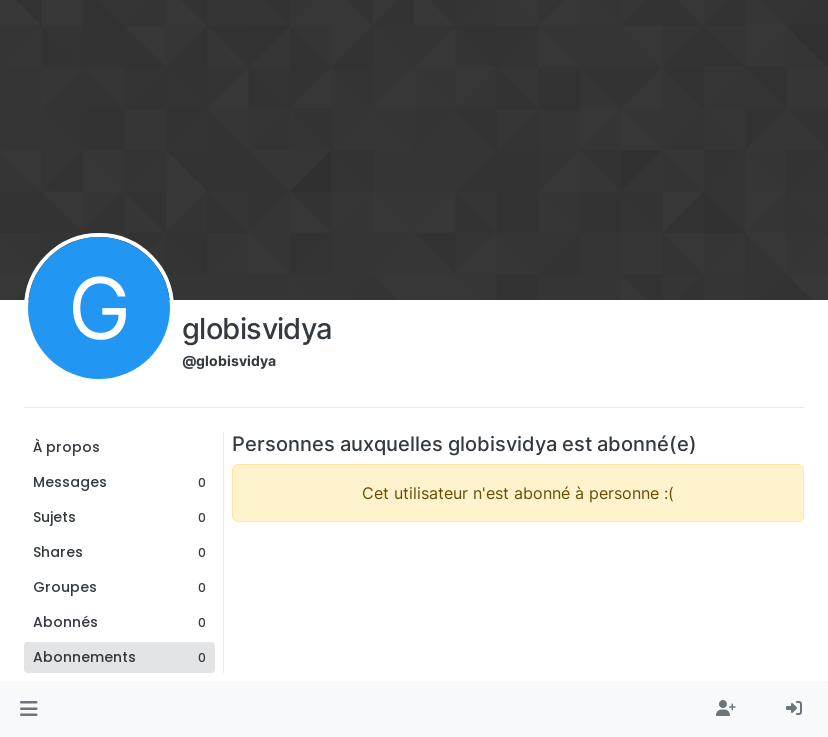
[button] (28, 709)
